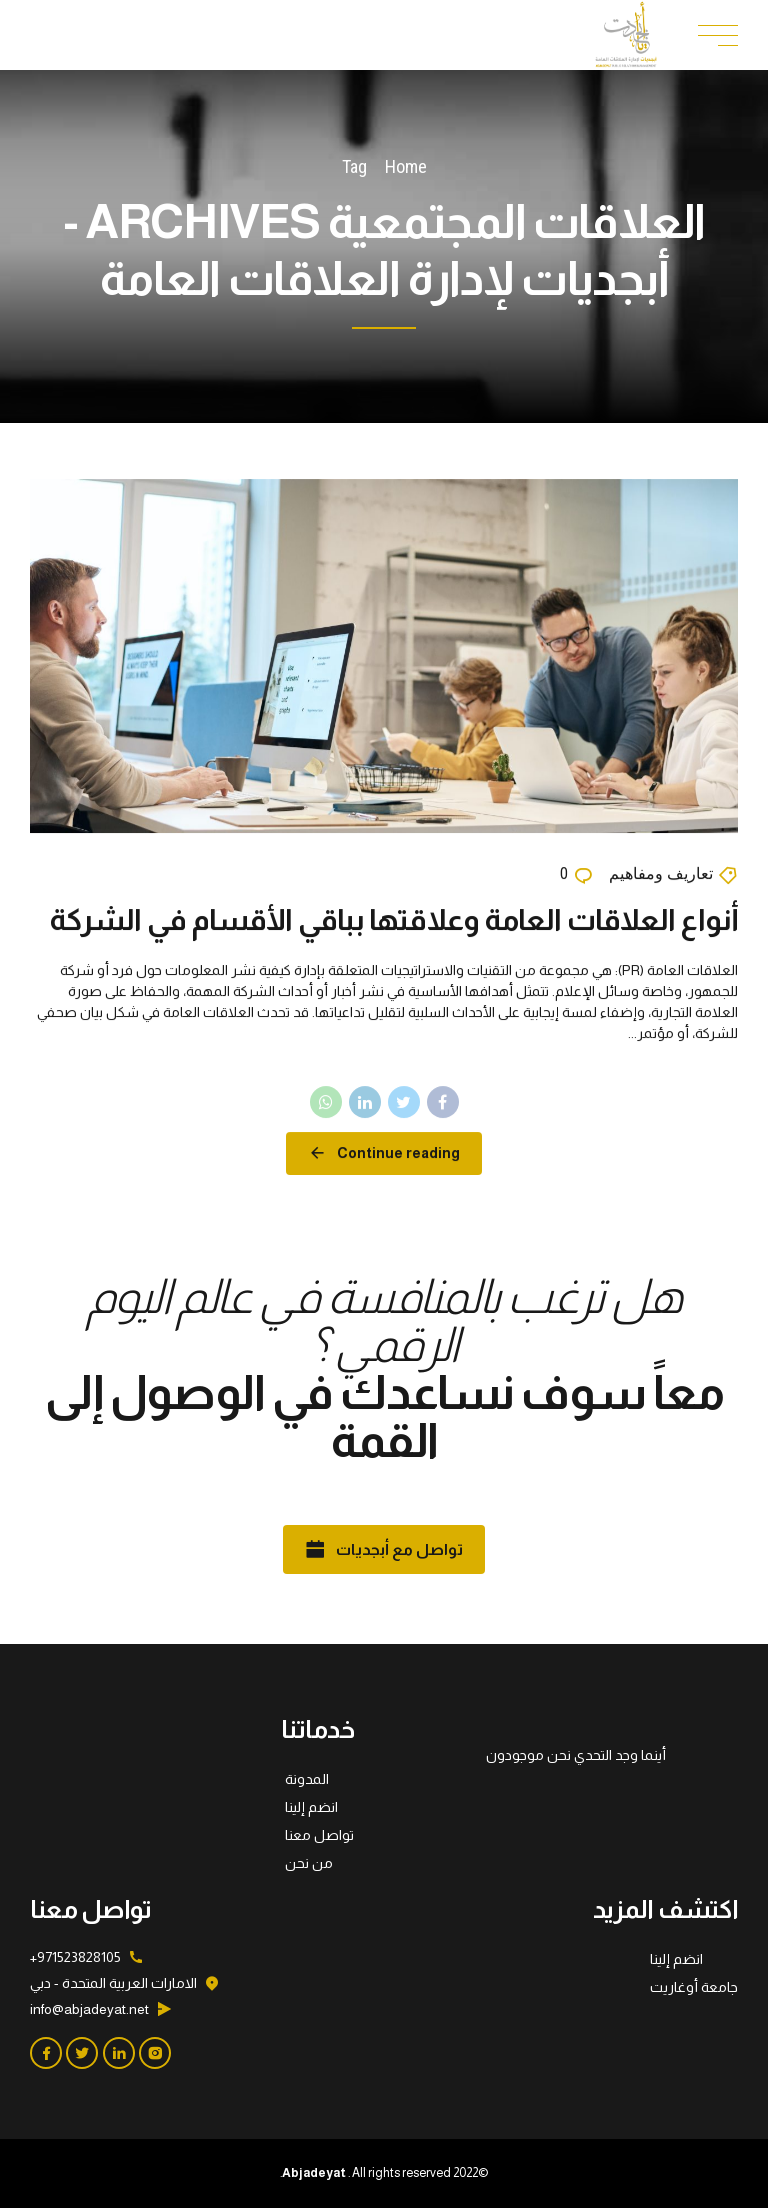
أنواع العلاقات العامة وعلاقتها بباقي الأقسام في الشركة (393, 919)
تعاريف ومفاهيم (661, 874)
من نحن (309, 1863)
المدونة (307, 1779)
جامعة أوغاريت (694, 1987)
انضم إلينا (311, 1807)
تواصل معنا (319, 1835)
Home (406, 166)
